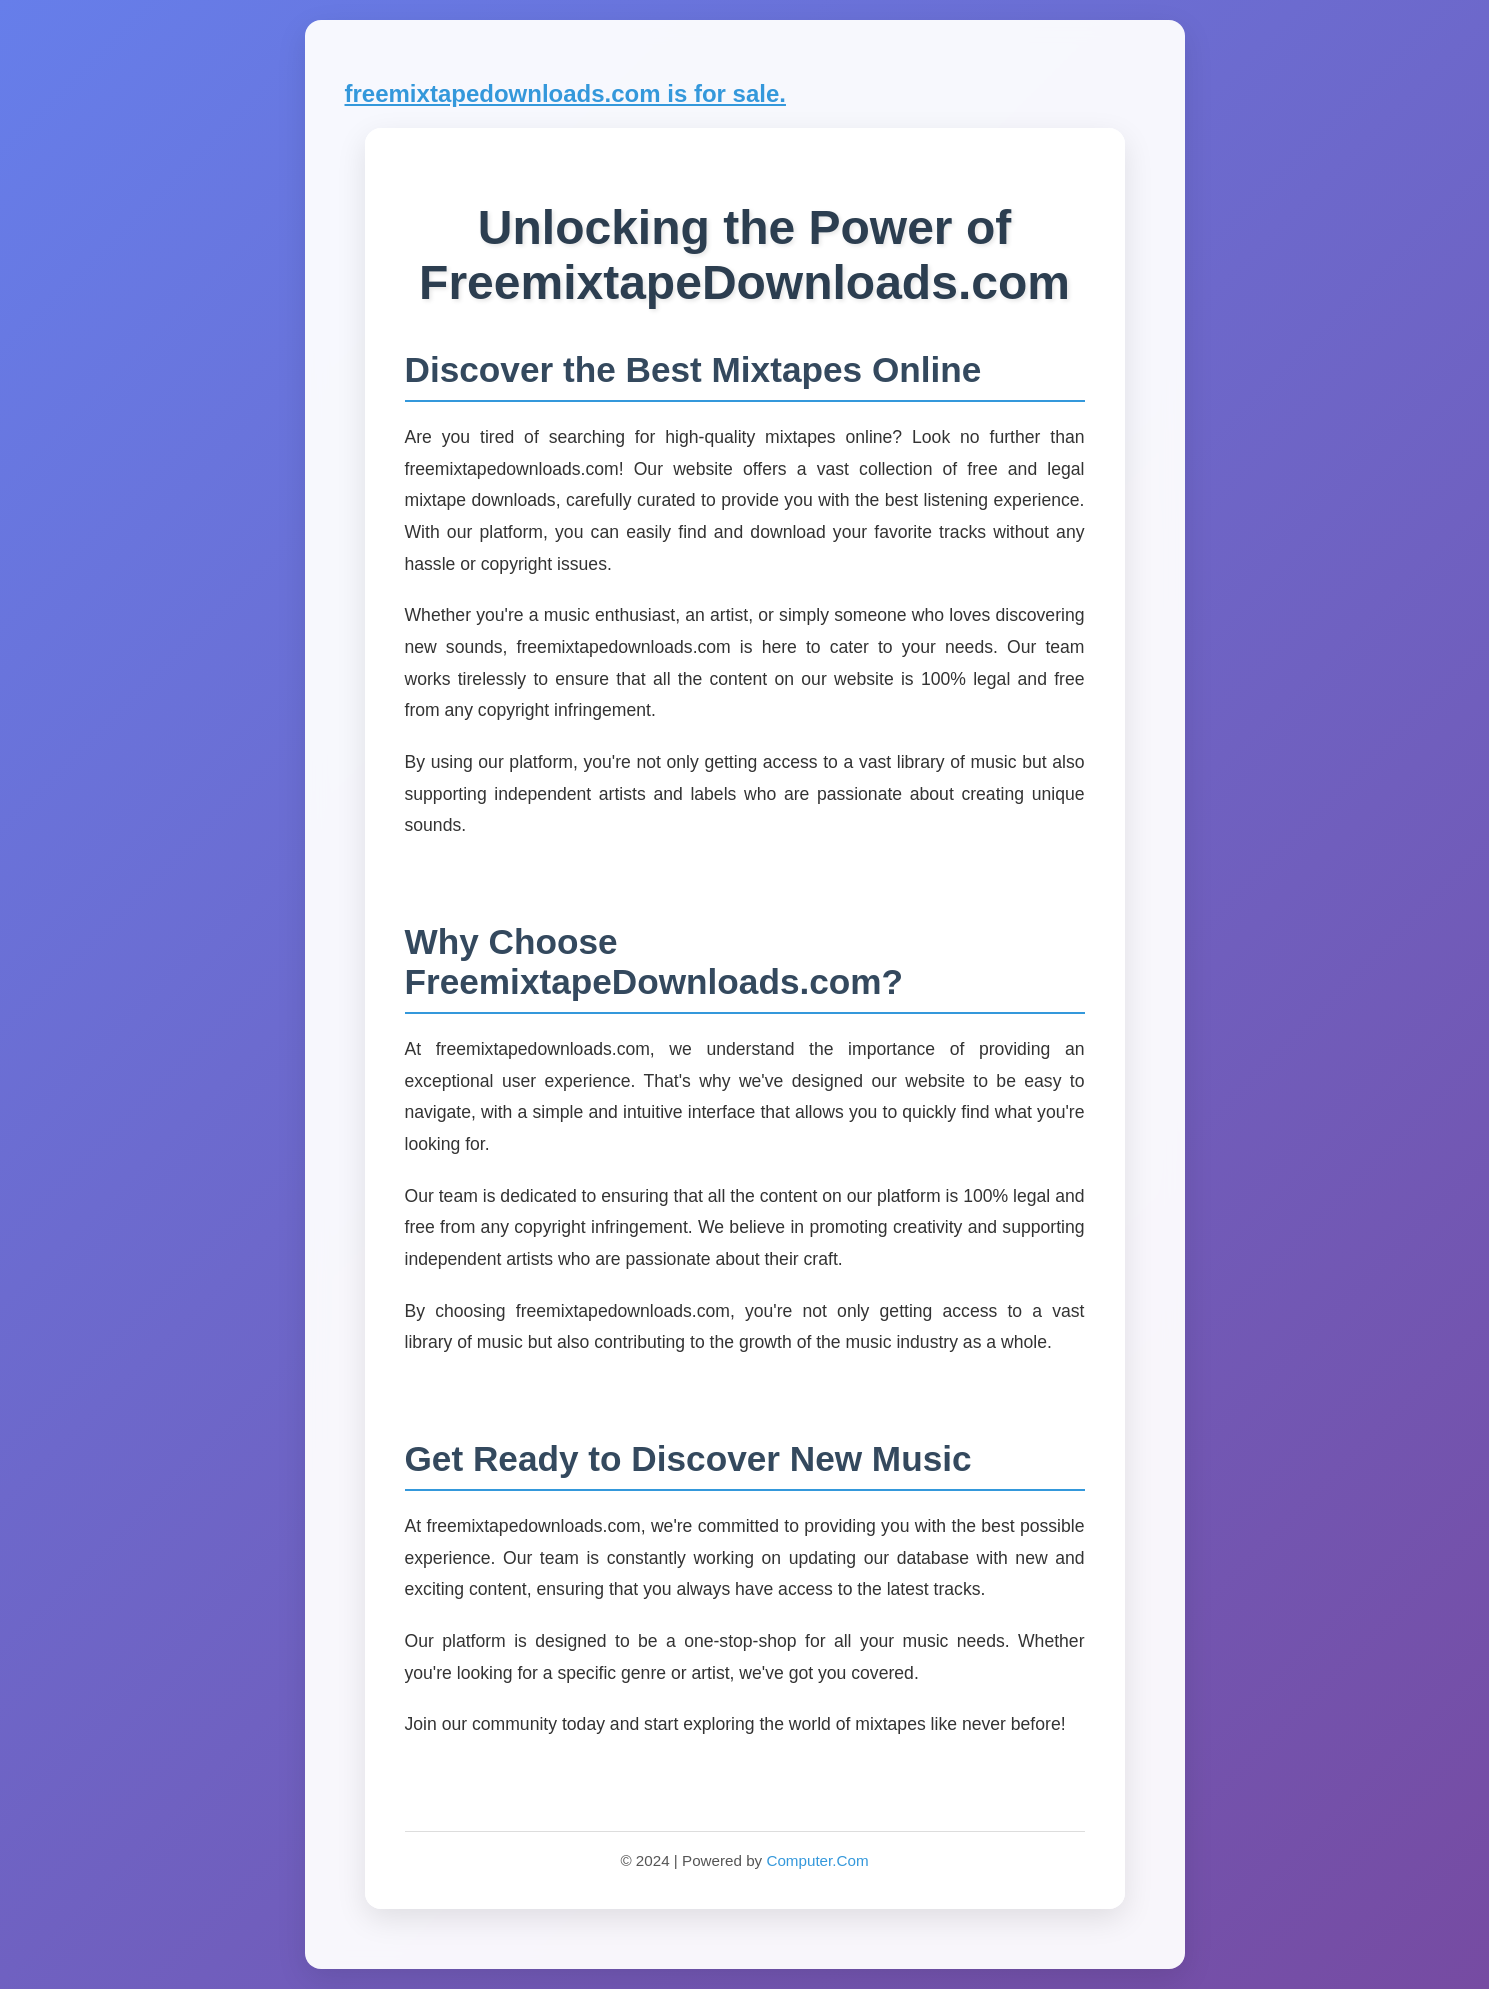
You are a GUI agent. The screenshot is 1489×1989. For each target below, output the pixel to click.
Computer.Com (817, 1860)
